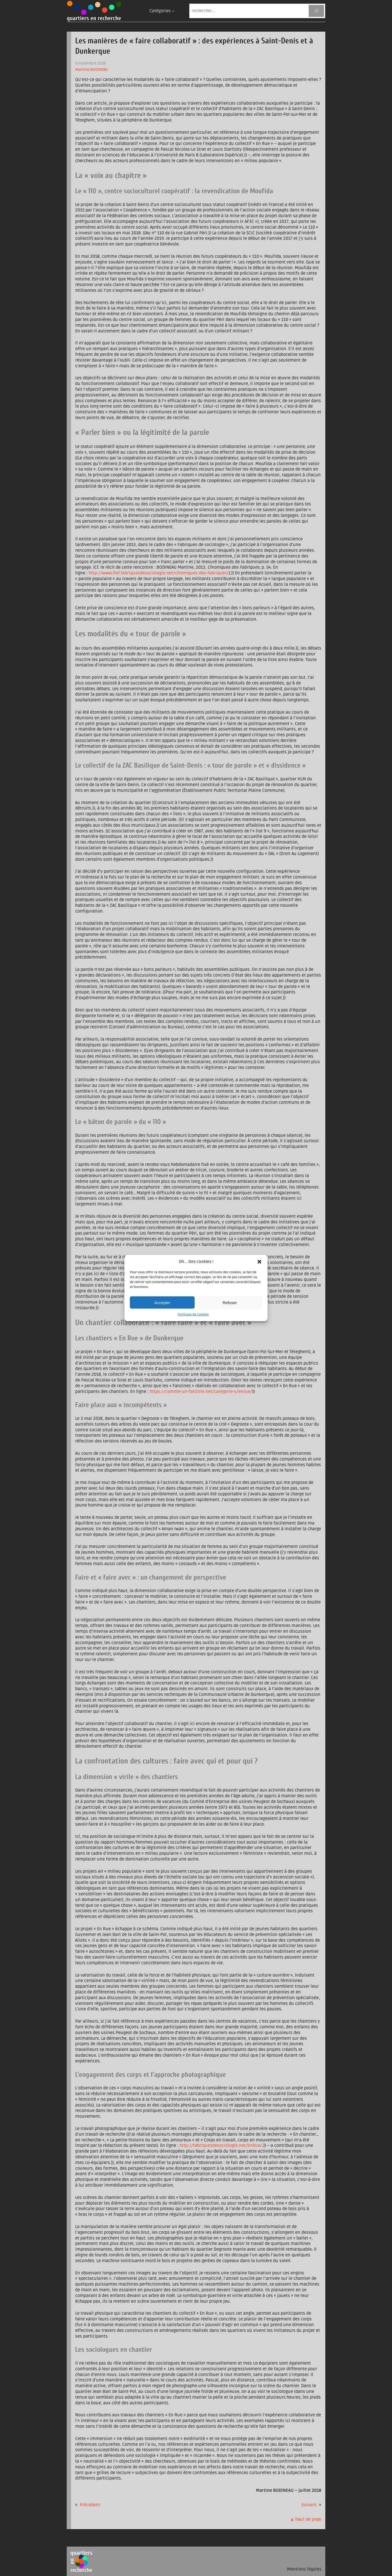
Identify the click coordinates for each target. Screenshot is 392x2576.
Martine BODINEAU (91, 69)
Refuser (230, 1302)
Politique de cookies (193, 1315)
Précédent (90, 2505)
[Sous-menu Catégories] (173, 11)
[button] (259, 1262)
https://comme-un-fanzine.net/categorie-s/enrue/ (201, 1391)
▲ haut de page (305, 2519)
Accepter (162, 1302)
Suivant (309, 2505)
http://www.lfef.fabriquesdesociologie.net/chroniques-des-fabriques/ (159, 573)
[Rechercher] (316, 11)
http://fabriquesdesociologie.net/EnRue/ (221, 2145)
